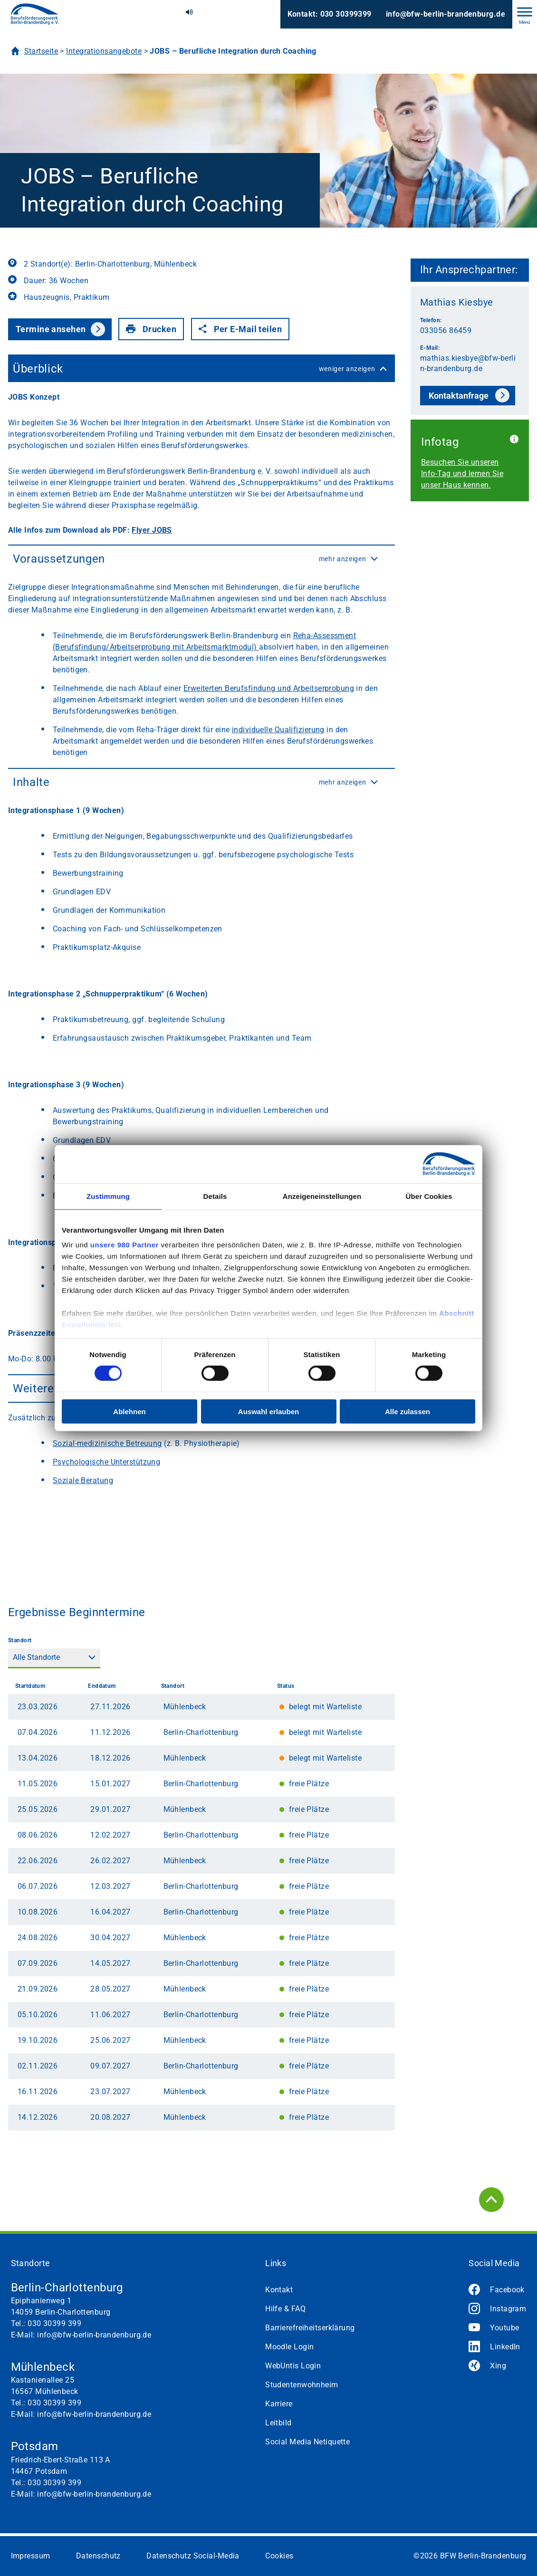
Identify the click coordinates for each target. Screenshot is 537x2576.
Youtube (504, 2327)
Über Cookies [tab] (429, 1196)
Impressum (30, 2555)
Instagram (508, 2308)
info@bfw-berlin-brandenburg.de (445, 14)
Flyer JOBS (152, 530)
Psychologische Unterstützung (106, 1461)
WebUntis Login (293, 2365)
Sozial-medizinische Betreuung (107, 1443)
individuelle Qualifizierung (278, 729)
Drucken (151, 329)
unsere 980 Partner (124, 1245)
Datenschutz (98, 2555)
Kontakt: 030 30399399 (330, 14)
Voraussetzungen (201, 558)
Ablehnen (129, 1412)
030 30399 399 (54, 2323)
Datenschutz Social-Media (193, 2555)
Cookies (279, 2555)
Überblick (201, 368)
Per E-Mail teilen (240, 329)
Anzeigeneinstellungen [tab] (322, 1196)
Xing (498, 2365)
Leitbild (278, 2422)
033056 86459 (445, 330)
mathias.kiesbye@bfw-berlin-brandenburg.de (468, 363)
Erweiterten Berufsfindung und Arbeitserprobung (268, 688)
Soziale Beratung (83, 1480)
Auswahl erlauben (268, 1412)
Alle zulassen (407, 1412)
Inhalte (201, 782)
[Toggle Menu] (524, 11)
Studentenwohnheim (301, 2384)
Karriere (279, 2403)
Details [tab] (215, 1196)
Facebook (507, 2289)
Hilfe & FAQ (285, 2308)
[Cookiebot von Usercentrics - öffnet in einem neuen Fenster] (433, 1164)
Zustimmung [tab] (108, 1196)
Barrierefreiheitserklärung (310, 2327)
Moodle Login (289, 2346)
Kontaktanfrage (459, 396)
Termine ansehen (51, 329)
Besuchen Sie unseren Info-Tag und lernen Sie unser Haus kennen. (462, 473)
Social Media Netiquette (307, 2441)
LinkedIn (505, 2346)
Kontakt (279, 2289)
